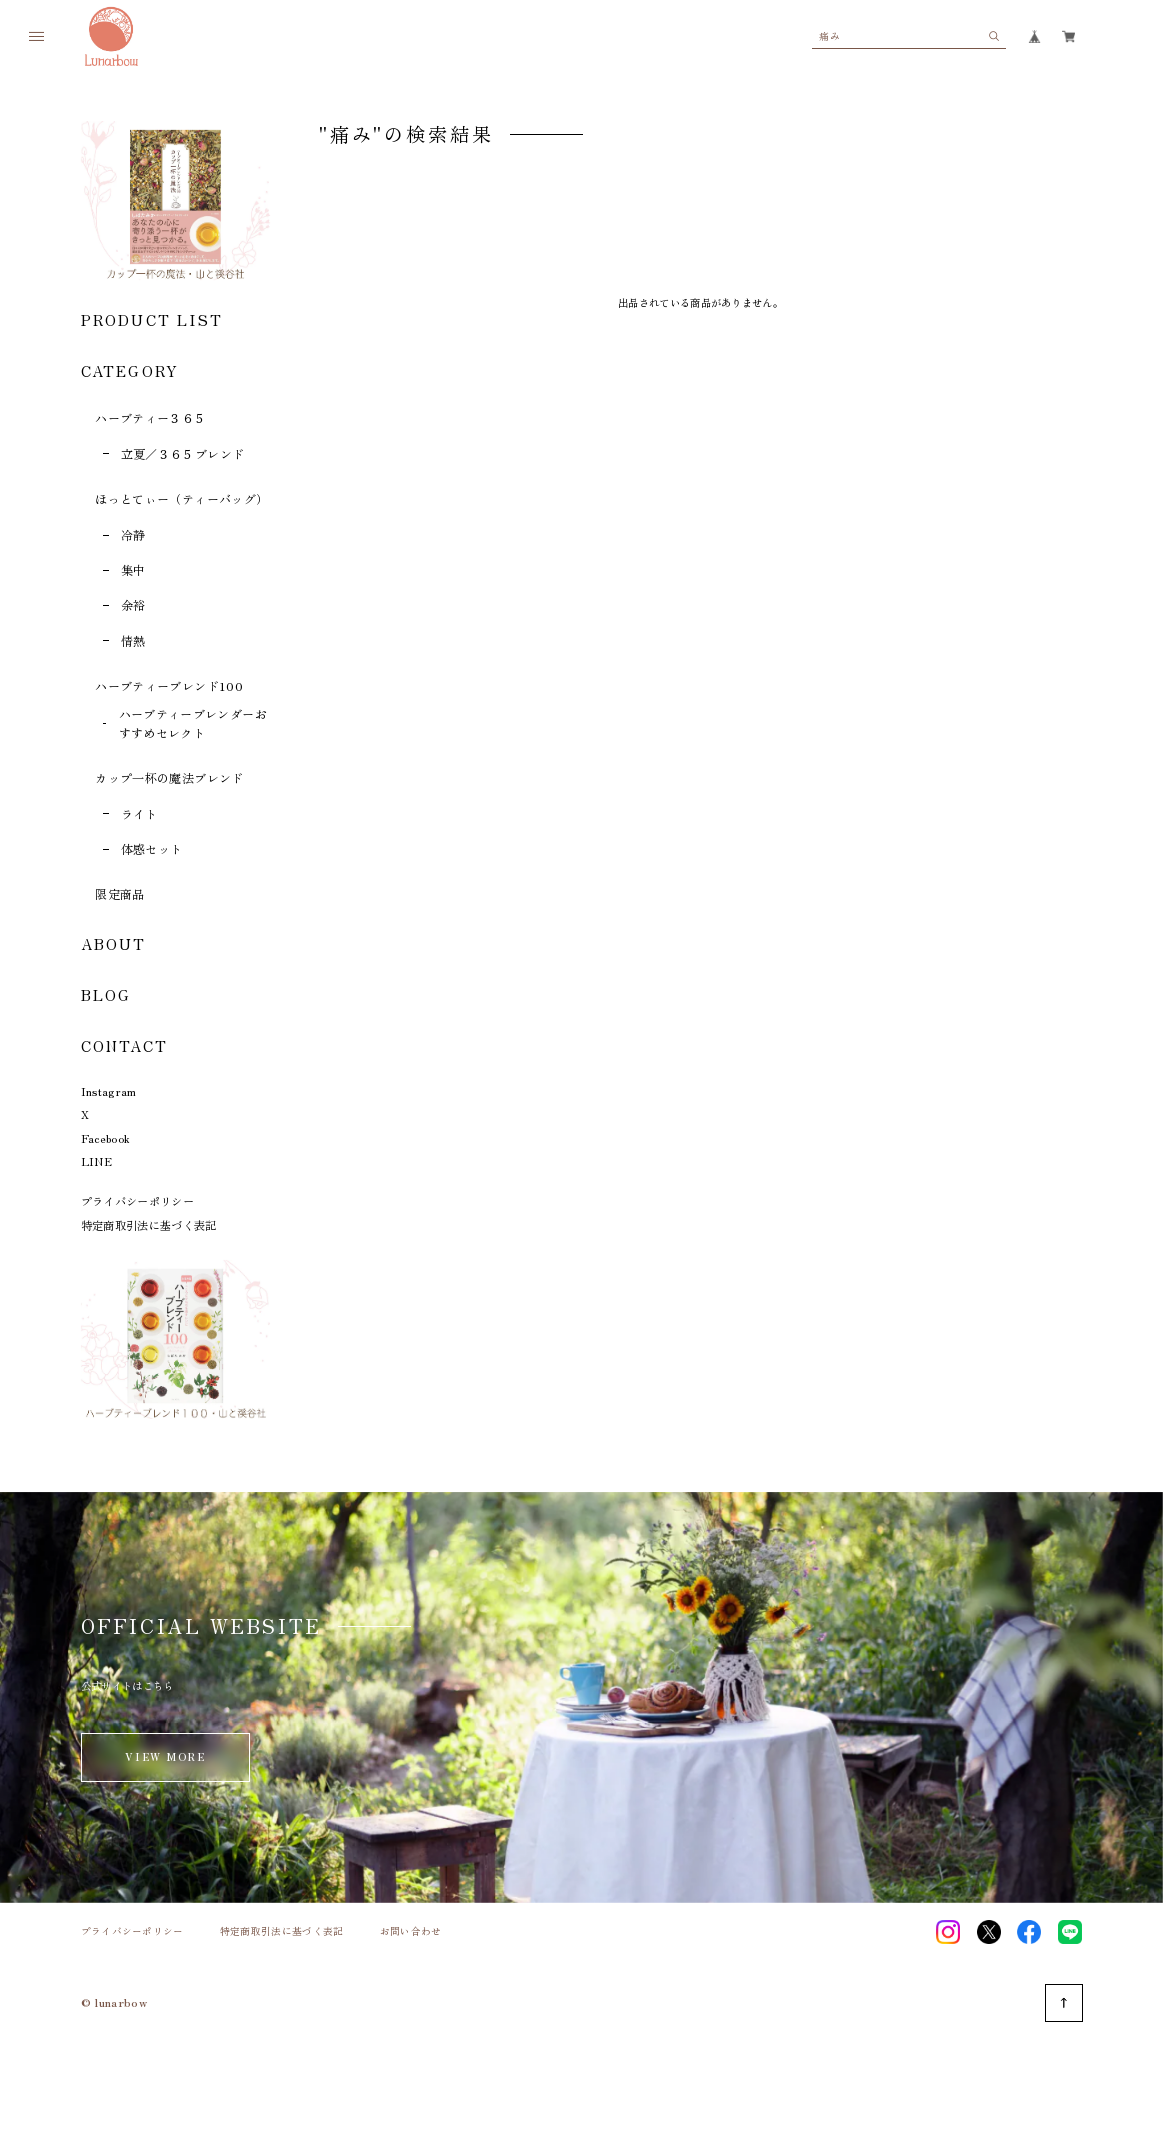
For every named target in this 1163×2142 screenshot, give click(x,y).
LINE (96, 1161)
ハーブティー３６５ (150, 417)
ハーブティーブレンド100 (169, 685)
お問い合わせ (411, 1932)
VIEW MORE (165, 1756)
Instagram (109, 1091)
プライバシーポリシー (137, 1201)
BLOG (106, 994)
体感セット (152, 848)
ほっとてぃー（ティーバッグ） (181, 498)
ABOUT (114, 943)
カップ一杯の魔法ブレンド (169, 777)
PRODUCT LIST (152, 319)
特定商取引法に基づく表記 (149, 1225)
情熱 (133, 640)
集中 (133, 569)
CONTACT (124, 1045)
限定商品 (119, 893)
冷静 (133, 534)
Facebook (106, 1138)
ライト (139, 813)
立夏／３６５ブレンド (183, 453)
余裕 (133, 604)
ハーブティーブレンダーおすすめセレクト (193, 722)
